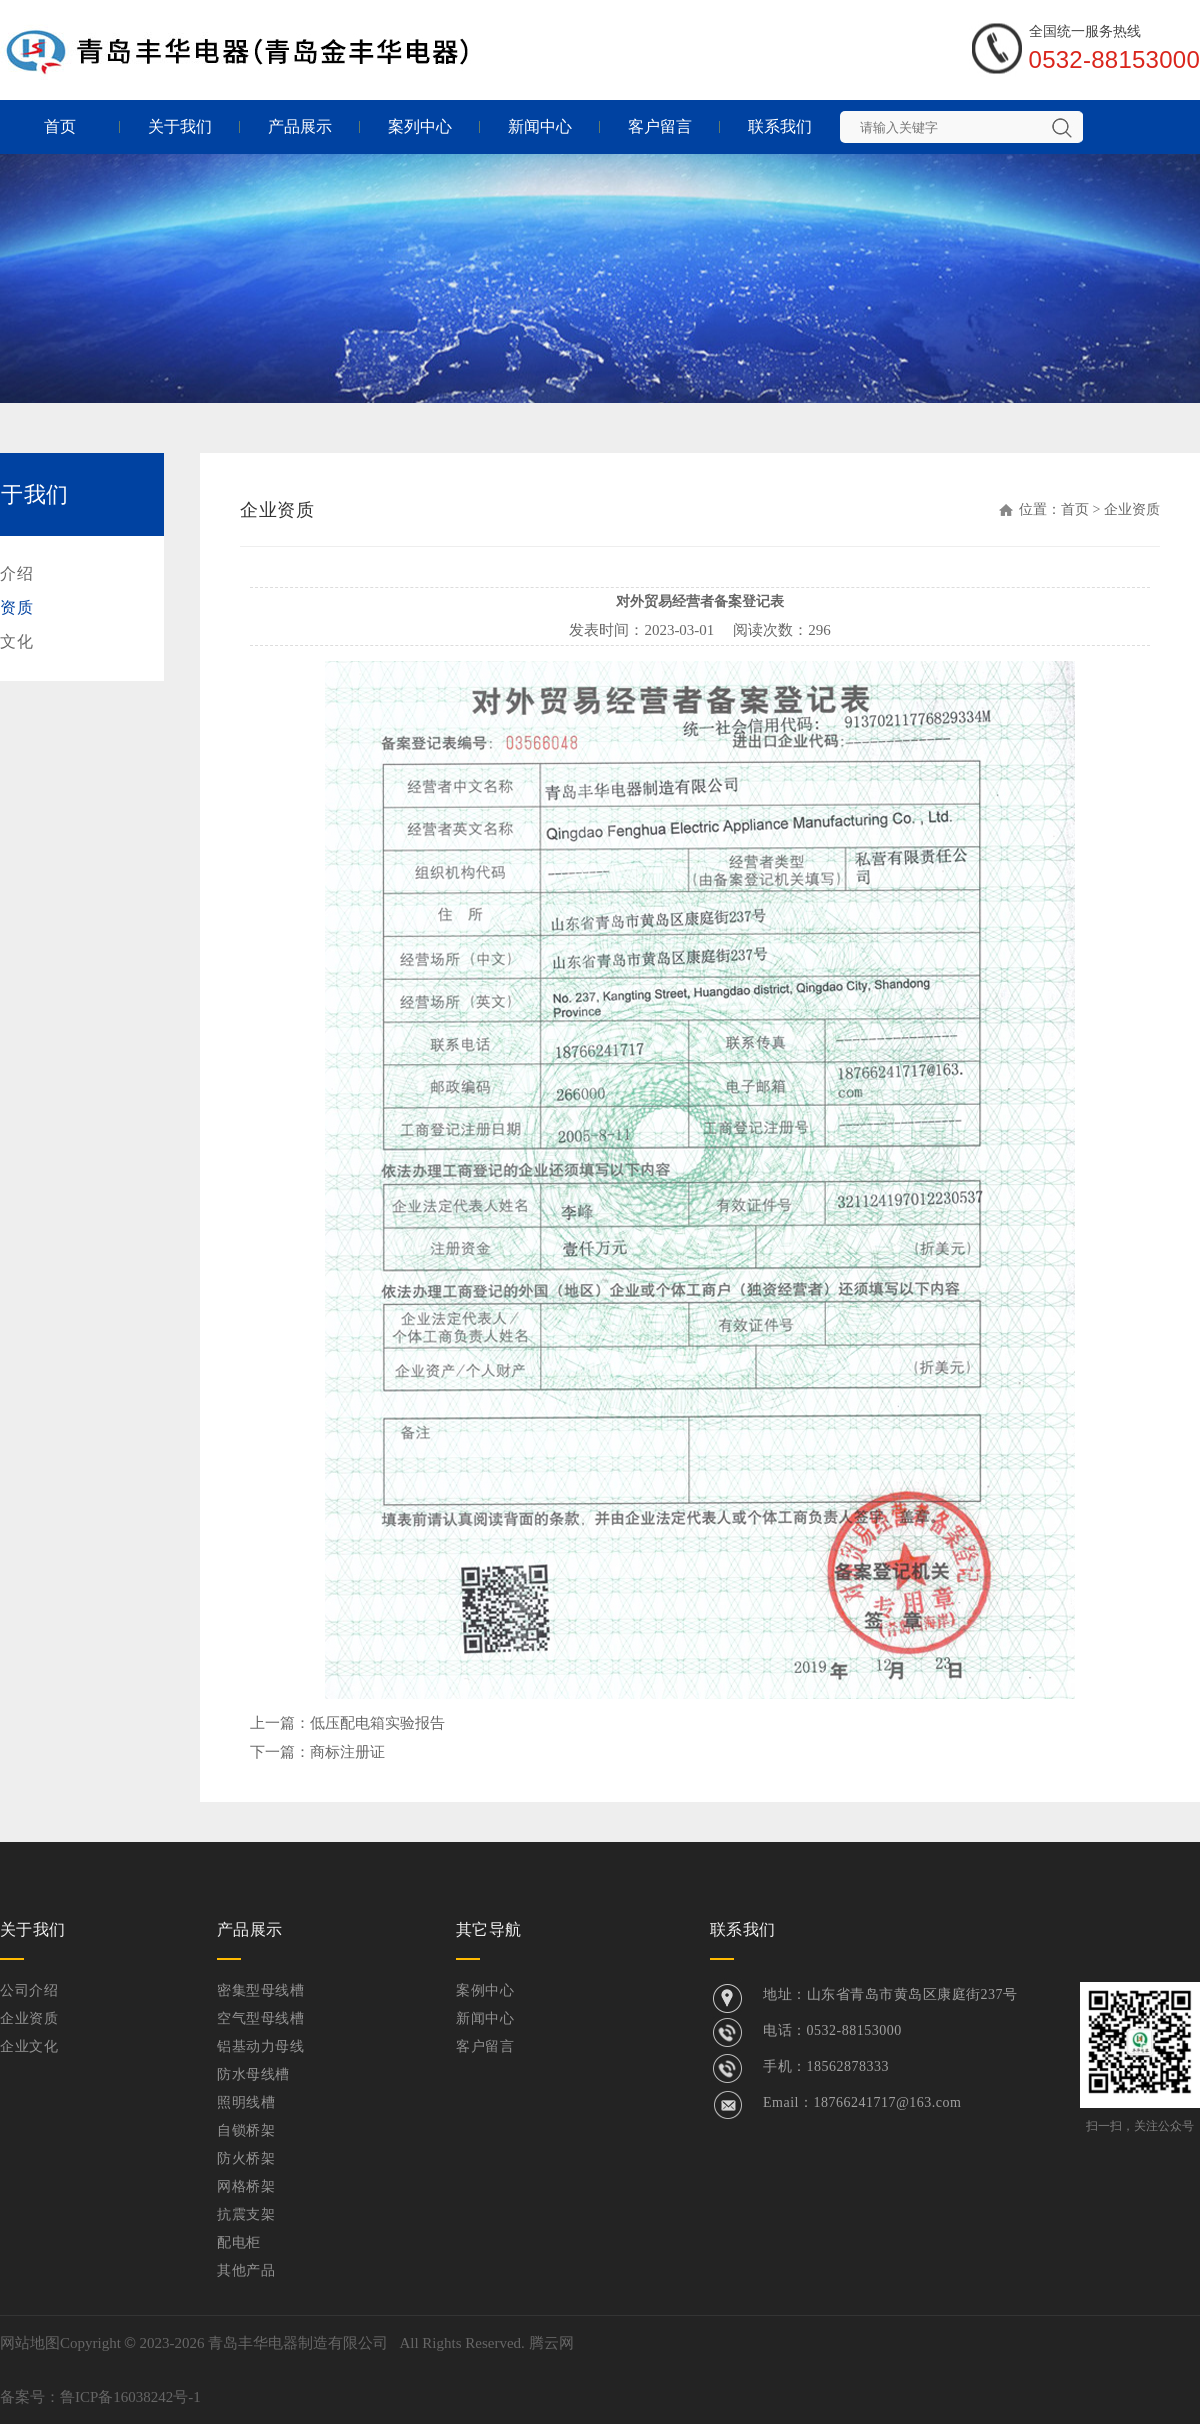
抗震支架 (246, 2214)
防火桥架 (246, 2158)
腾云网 (551, 2343)
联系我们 (780, 126)
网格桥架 (246, 2186)
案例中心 (485, 1990)
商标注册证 (347, 1752)
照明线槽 (246, 2102)
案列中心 (420, 126)
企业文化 (29, 2046)
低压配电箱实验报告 (377, 1723)
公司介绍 (29, 1990)
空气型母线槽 (260, 2018)
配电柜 (239, 2242)
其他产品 (246, 2270)
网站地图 (30, 2343)
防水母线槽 (253, 2074)
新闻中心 (540, 126)
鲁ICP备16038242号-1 (130, 2397)
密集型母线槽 (260, 1990)
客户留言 (660, 126)
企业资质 (29, 2018)
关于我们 (180, 126)
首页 (60, 126)
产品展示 (300, 126)
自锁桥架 (246, 2130)
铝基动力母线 (260, 2046)
